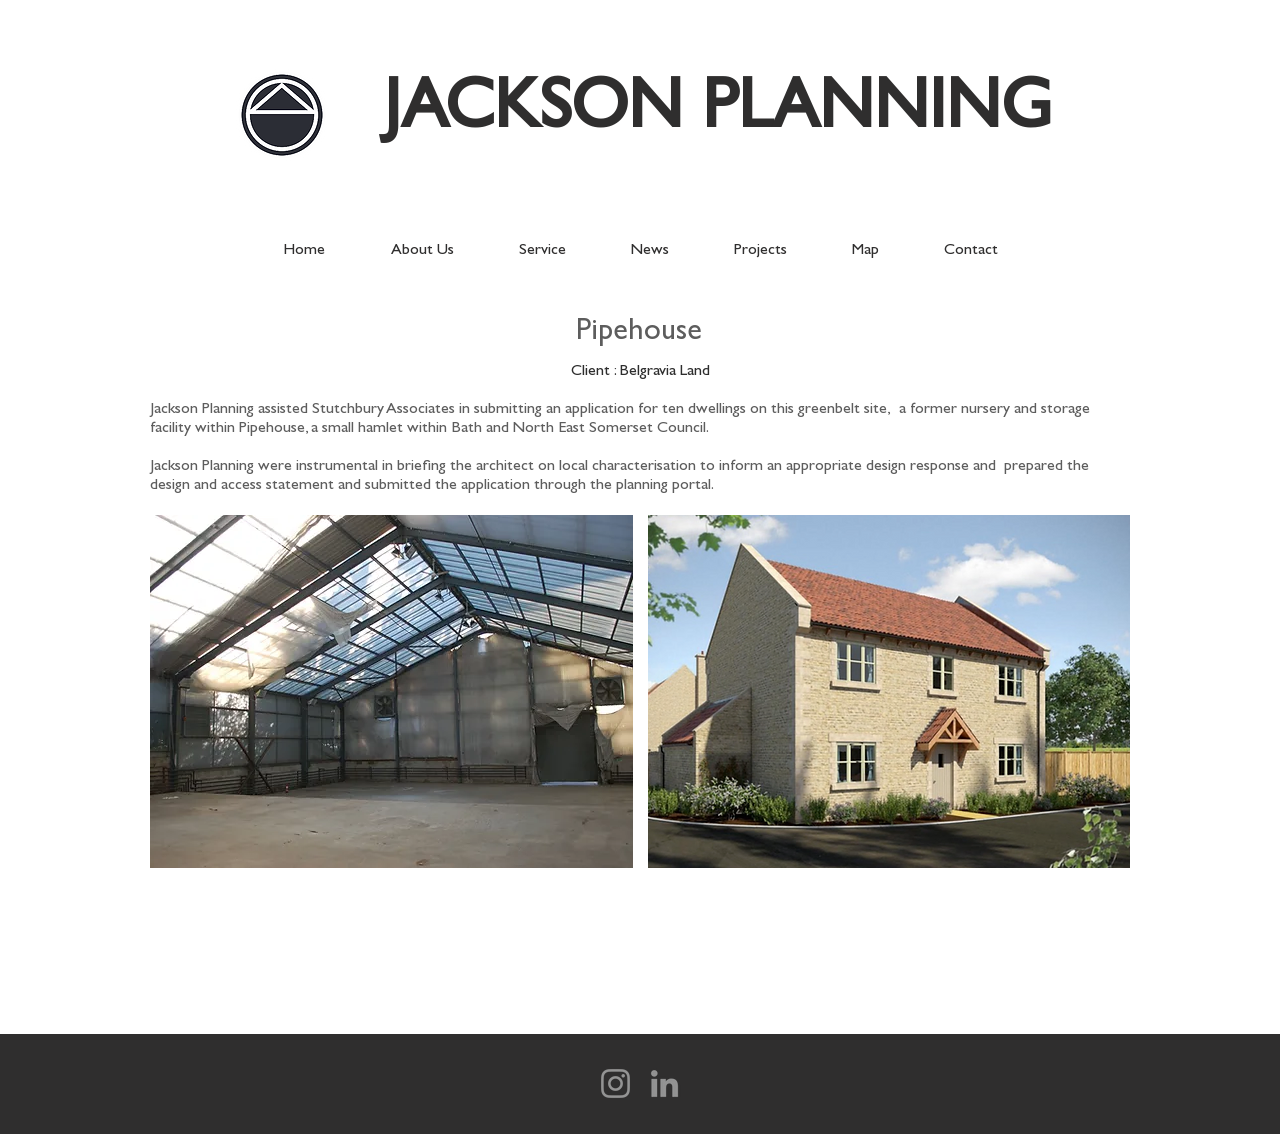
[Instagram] (615, 1083)
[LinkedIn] (664, 1083)
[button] (391, 691)
